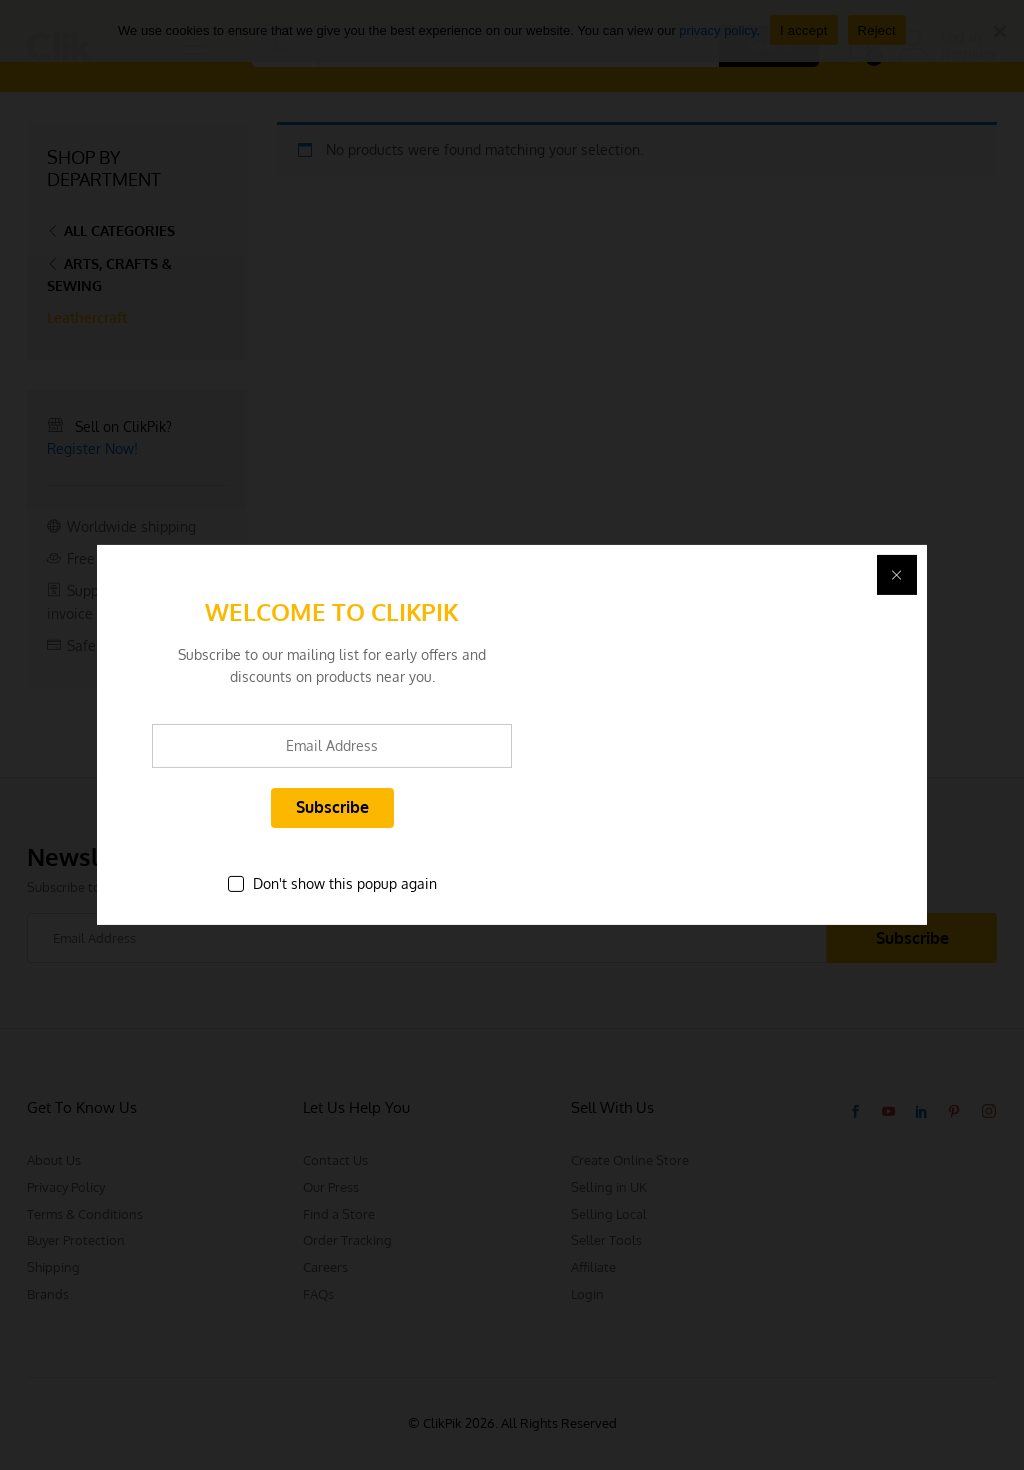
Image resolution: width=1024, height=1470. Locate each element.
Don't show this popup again (345, 883)
